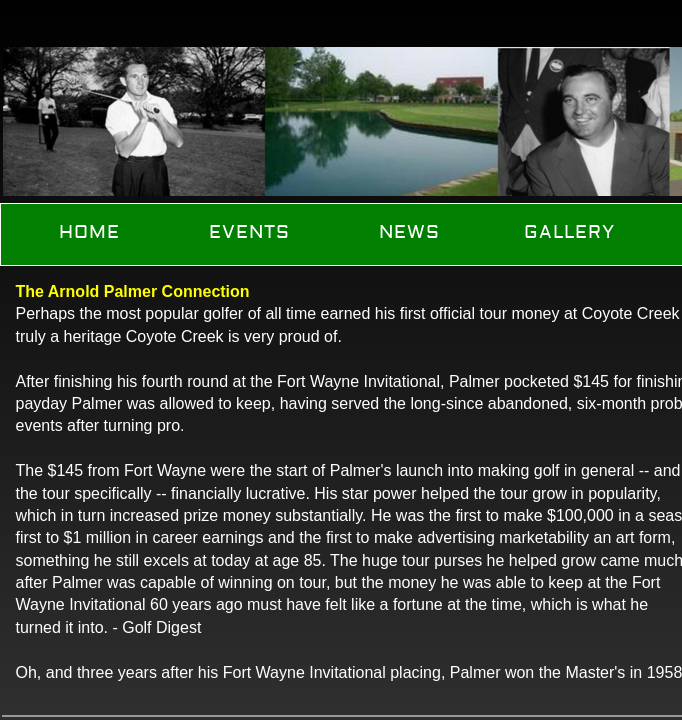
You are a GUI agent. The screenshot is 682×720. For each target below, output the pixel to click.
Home (89, 232)
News (409, 232)
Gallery (569, 232)
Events (249, 232)
